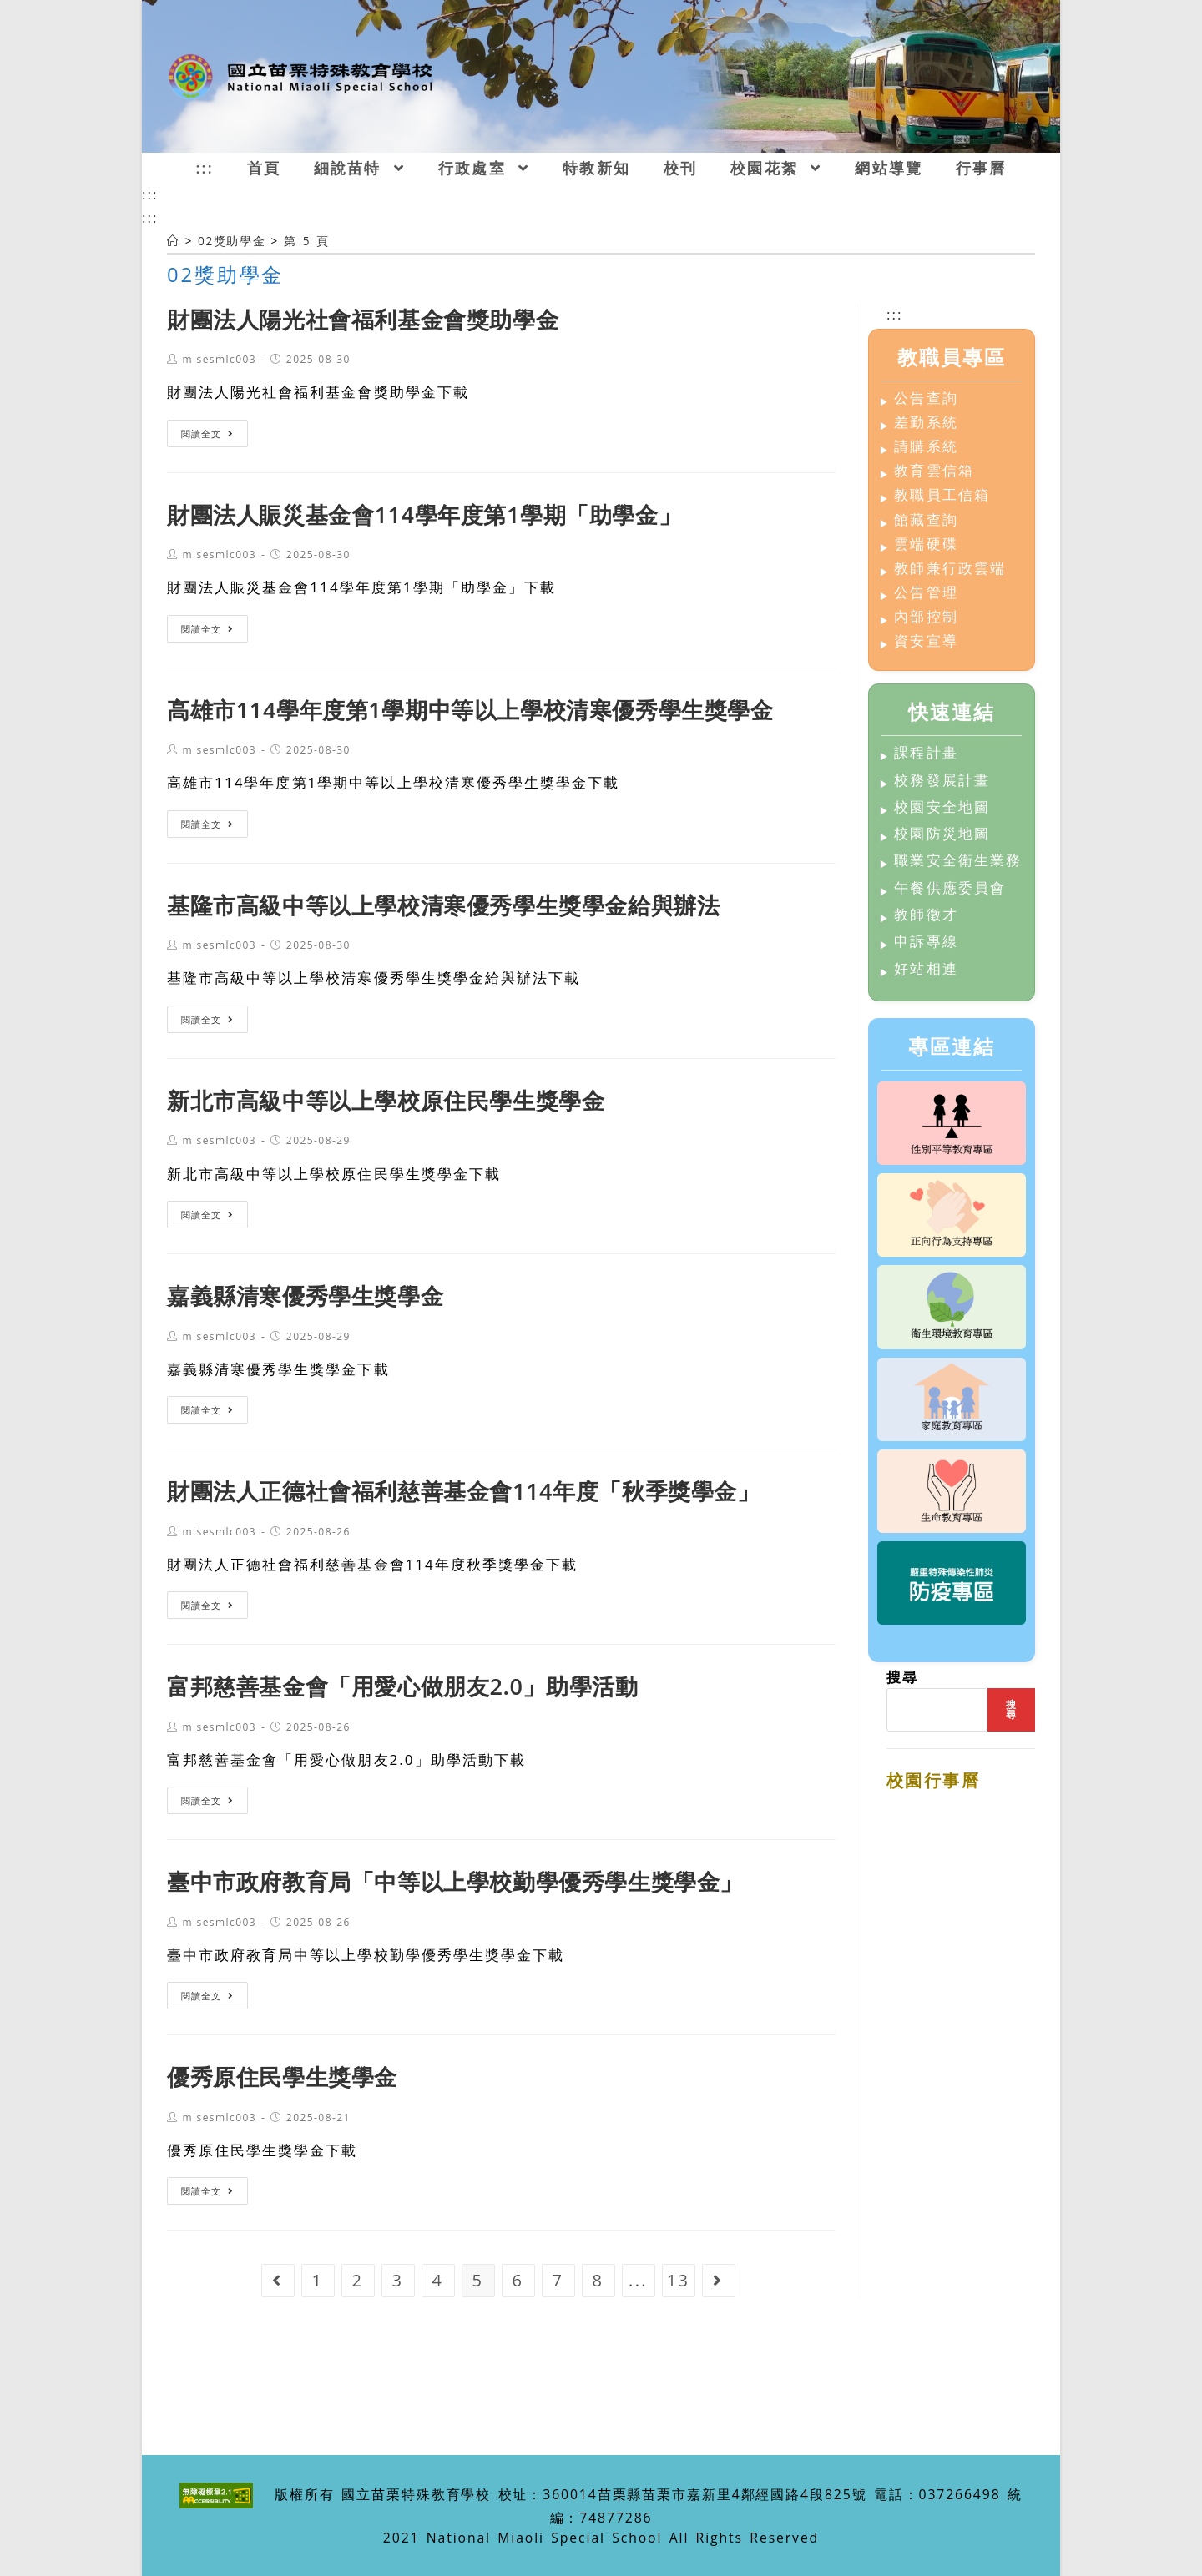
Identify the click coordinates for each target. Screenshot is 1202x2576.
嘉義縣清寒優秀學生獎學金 (305, 1295)
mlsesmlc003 (219, 359)
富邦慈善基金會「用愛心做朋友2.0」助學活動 (402, 1686)
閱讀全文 (207, 433)
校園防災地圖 (941, 834)
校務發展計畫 (941, 781)
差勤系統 (925, 423)
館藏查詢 (925, 520)
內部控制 (925, 617)
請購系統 (925, 447)
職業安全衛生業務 (957, 861)
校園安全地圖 (941, 807)
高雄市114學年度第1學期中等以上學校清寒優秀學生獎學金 (470, 709)
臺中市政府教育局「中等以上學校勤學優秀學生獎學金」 (455, 1881)
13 (678, 2280)
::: (150, 194)
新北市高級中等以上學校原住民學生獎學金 (385, 1100)
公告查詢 (925, 398)
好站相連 (925, 969)
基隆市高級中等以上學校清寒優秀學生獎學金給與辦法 (443, 905)
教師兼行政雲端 (949, 569)
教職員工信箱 (941, 495)
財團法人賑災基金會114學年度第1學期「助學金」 (424, 514)
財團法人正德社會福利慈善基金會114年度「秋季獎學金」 (463, 1490)
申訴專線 (925, 942)
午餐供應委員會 (949, 888)
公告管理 (925, 593)
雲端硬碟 (925, 544)
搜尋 (902, 1676)
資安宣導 (925, 641)
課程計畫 (925, 753)
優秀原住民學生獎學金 (282, 2076)
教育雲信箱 (933, 471)
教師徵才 (925, 915)
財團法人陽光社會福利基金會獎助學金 (362, 319)
